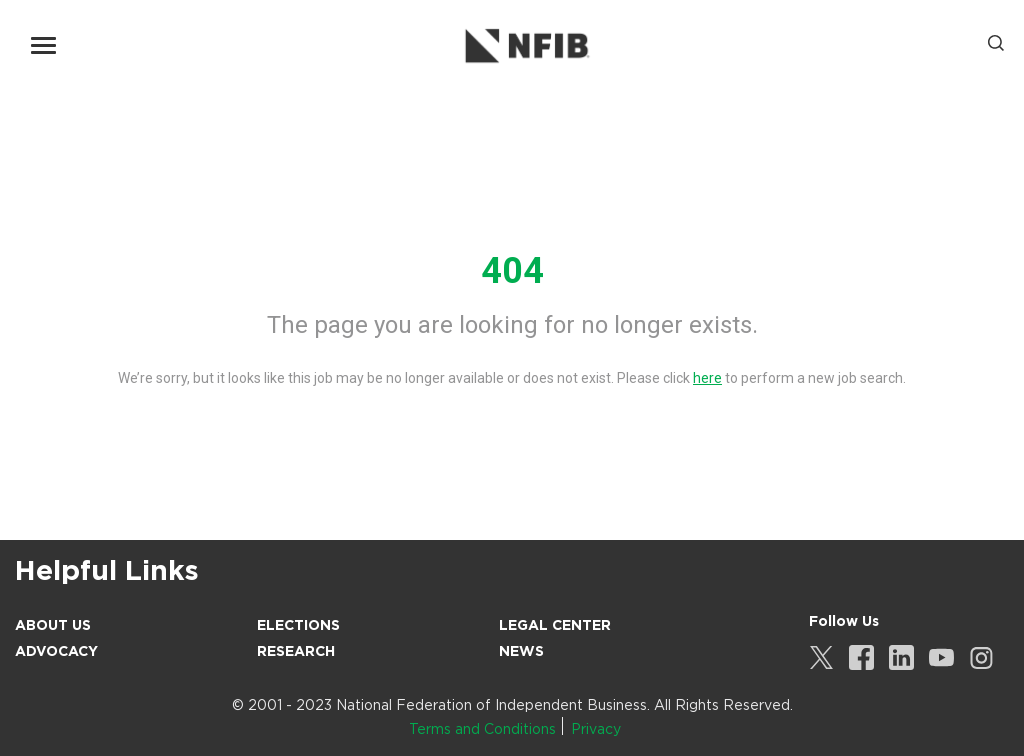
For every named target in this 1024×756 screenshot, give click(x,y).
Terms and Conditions (482, 729)
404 (512, 271)
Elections (298, 625)
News (521, 651)
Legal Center (555, 625)
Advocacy (56, 651)
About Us (53, 625)
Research (296, 651)
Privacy (596, 729)
